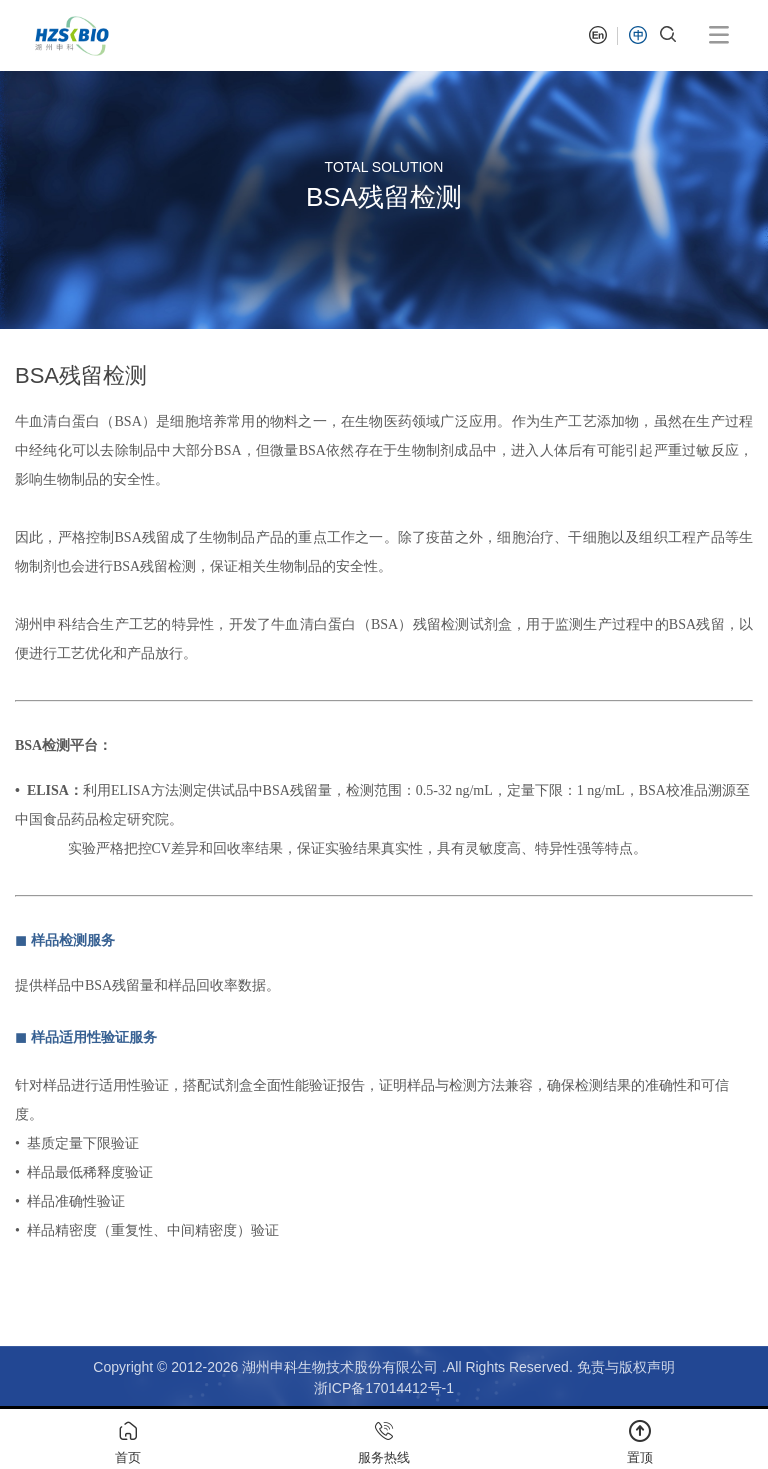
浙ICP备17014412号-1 (384, 1388)
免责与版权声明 (626, 1367)
